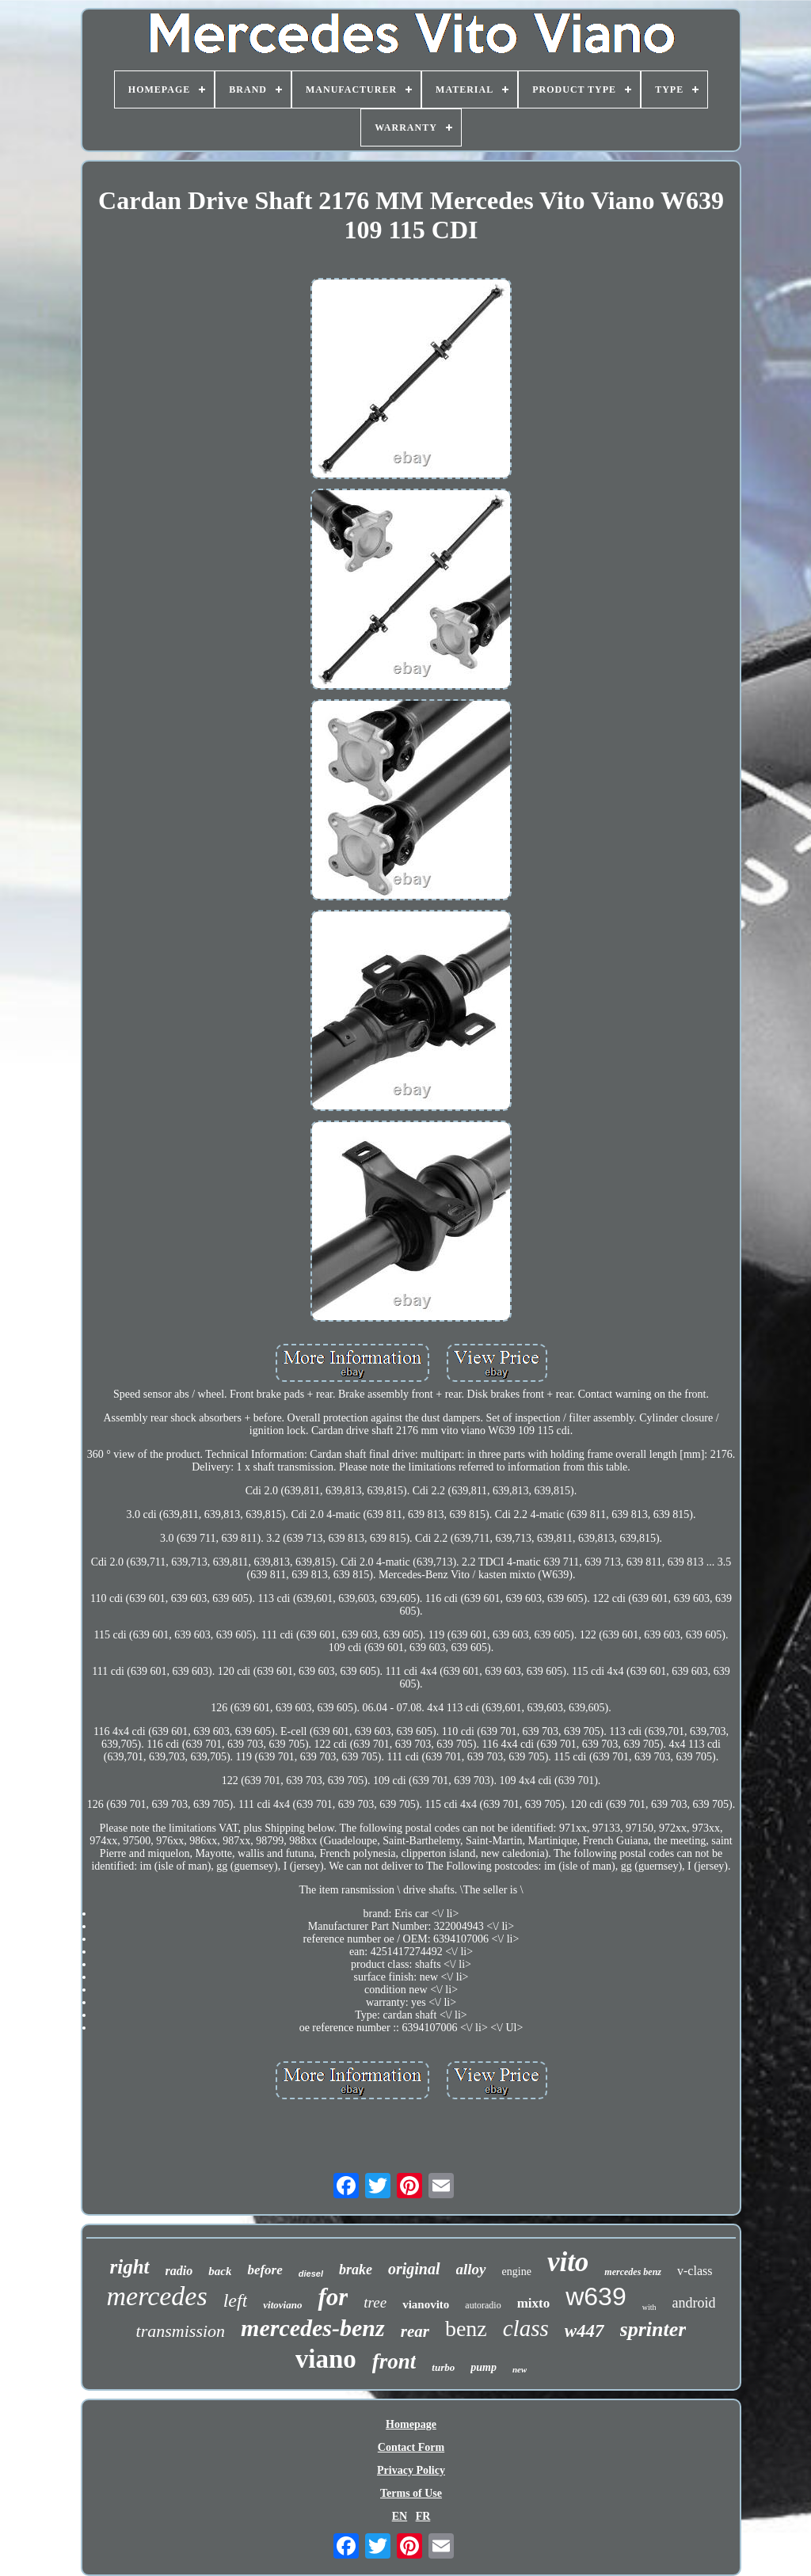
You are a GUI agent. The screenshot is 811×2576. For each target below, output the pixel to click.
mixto (533, 2303)
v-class (694, 2270)
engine (516, 2271)
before (264, 2269)
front (394, 2361)
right (130, 2266)
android (693, 2303)
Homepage (411, 2424)
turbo (443, 2367)
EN (399, 2516)
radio (179, 2270)
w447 (584, 2331)
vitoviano (282, 2305)
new (519, 2369)
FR (423, 2516)
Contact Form (411, 2447)
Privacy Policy (411, 2470)
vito (567, 2262)
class (526, 2328)
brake (355, 2269)
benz (466, 2328)
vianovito (425, 2304)
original (414, 2268)
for (333, 2297)
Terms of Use (411, 2493)
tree (375, 2302)
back (219, 2271)
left (235, 2300)
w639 (595, 2296)
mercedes (157, 2296)
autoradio (483, 2305)
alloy (471, 2269)
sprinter (653, 2329)
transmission (180, 2331)
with (649, 2307)
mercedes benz (632, 2271)
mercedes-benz (313, 2328)
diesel (311, 2273)
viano (325, 2359)
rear (415, 2331)
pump (483, 2367)
